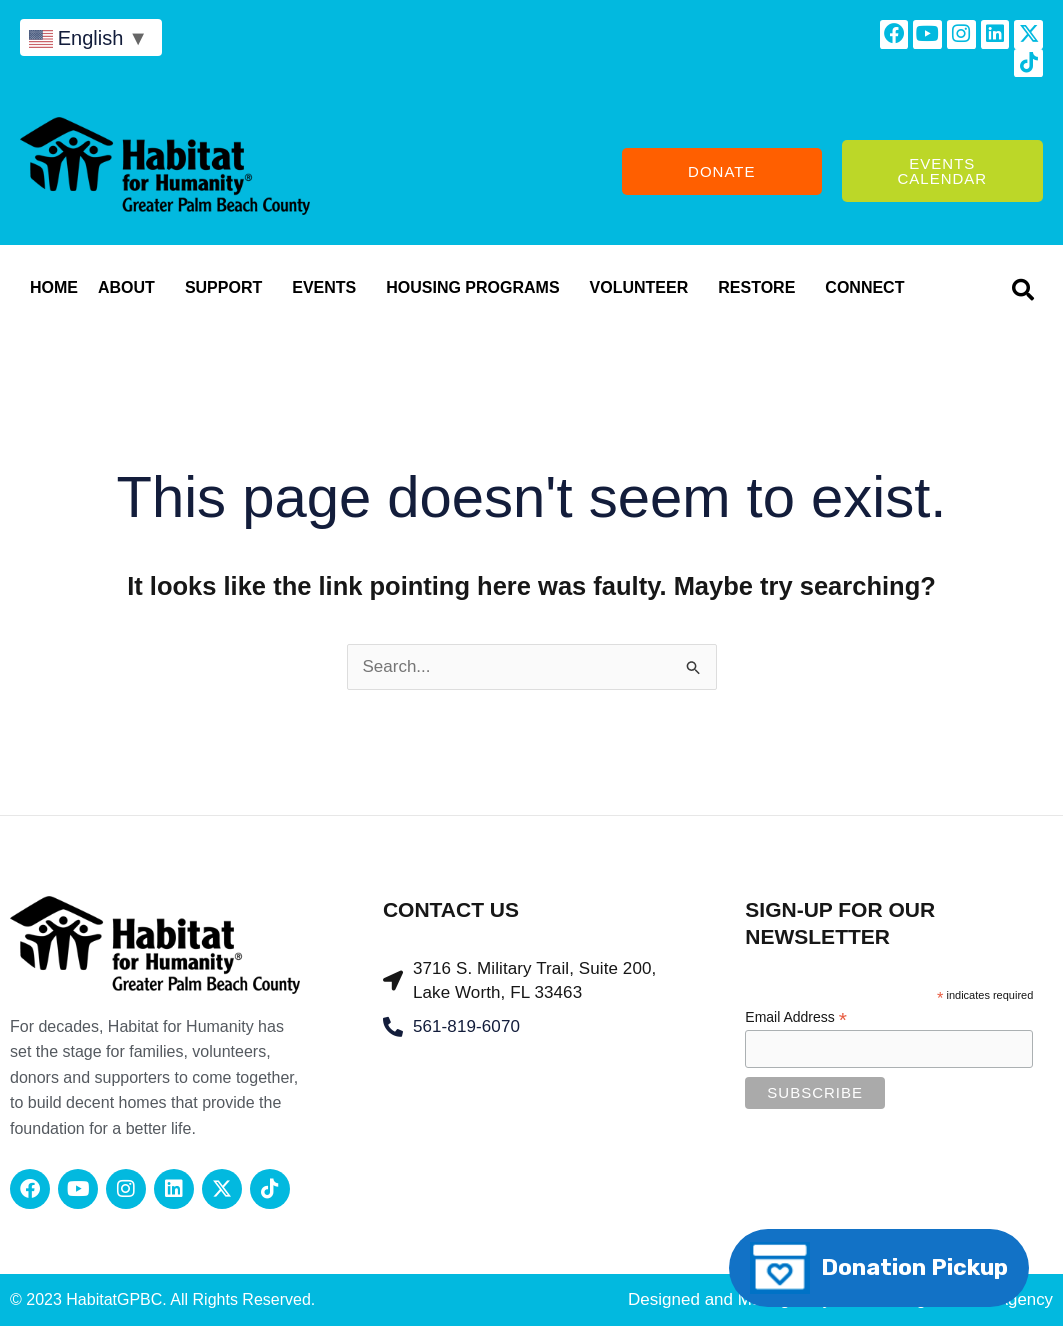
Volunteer (644, 290)
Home (54, 289)
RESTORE (761, 290)
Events (329, 290)
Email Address (796, 1019)
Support (228, 290)
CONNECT (869, 290)
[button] (1023, 292)
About (131, 290)
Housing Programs (477, 290)
